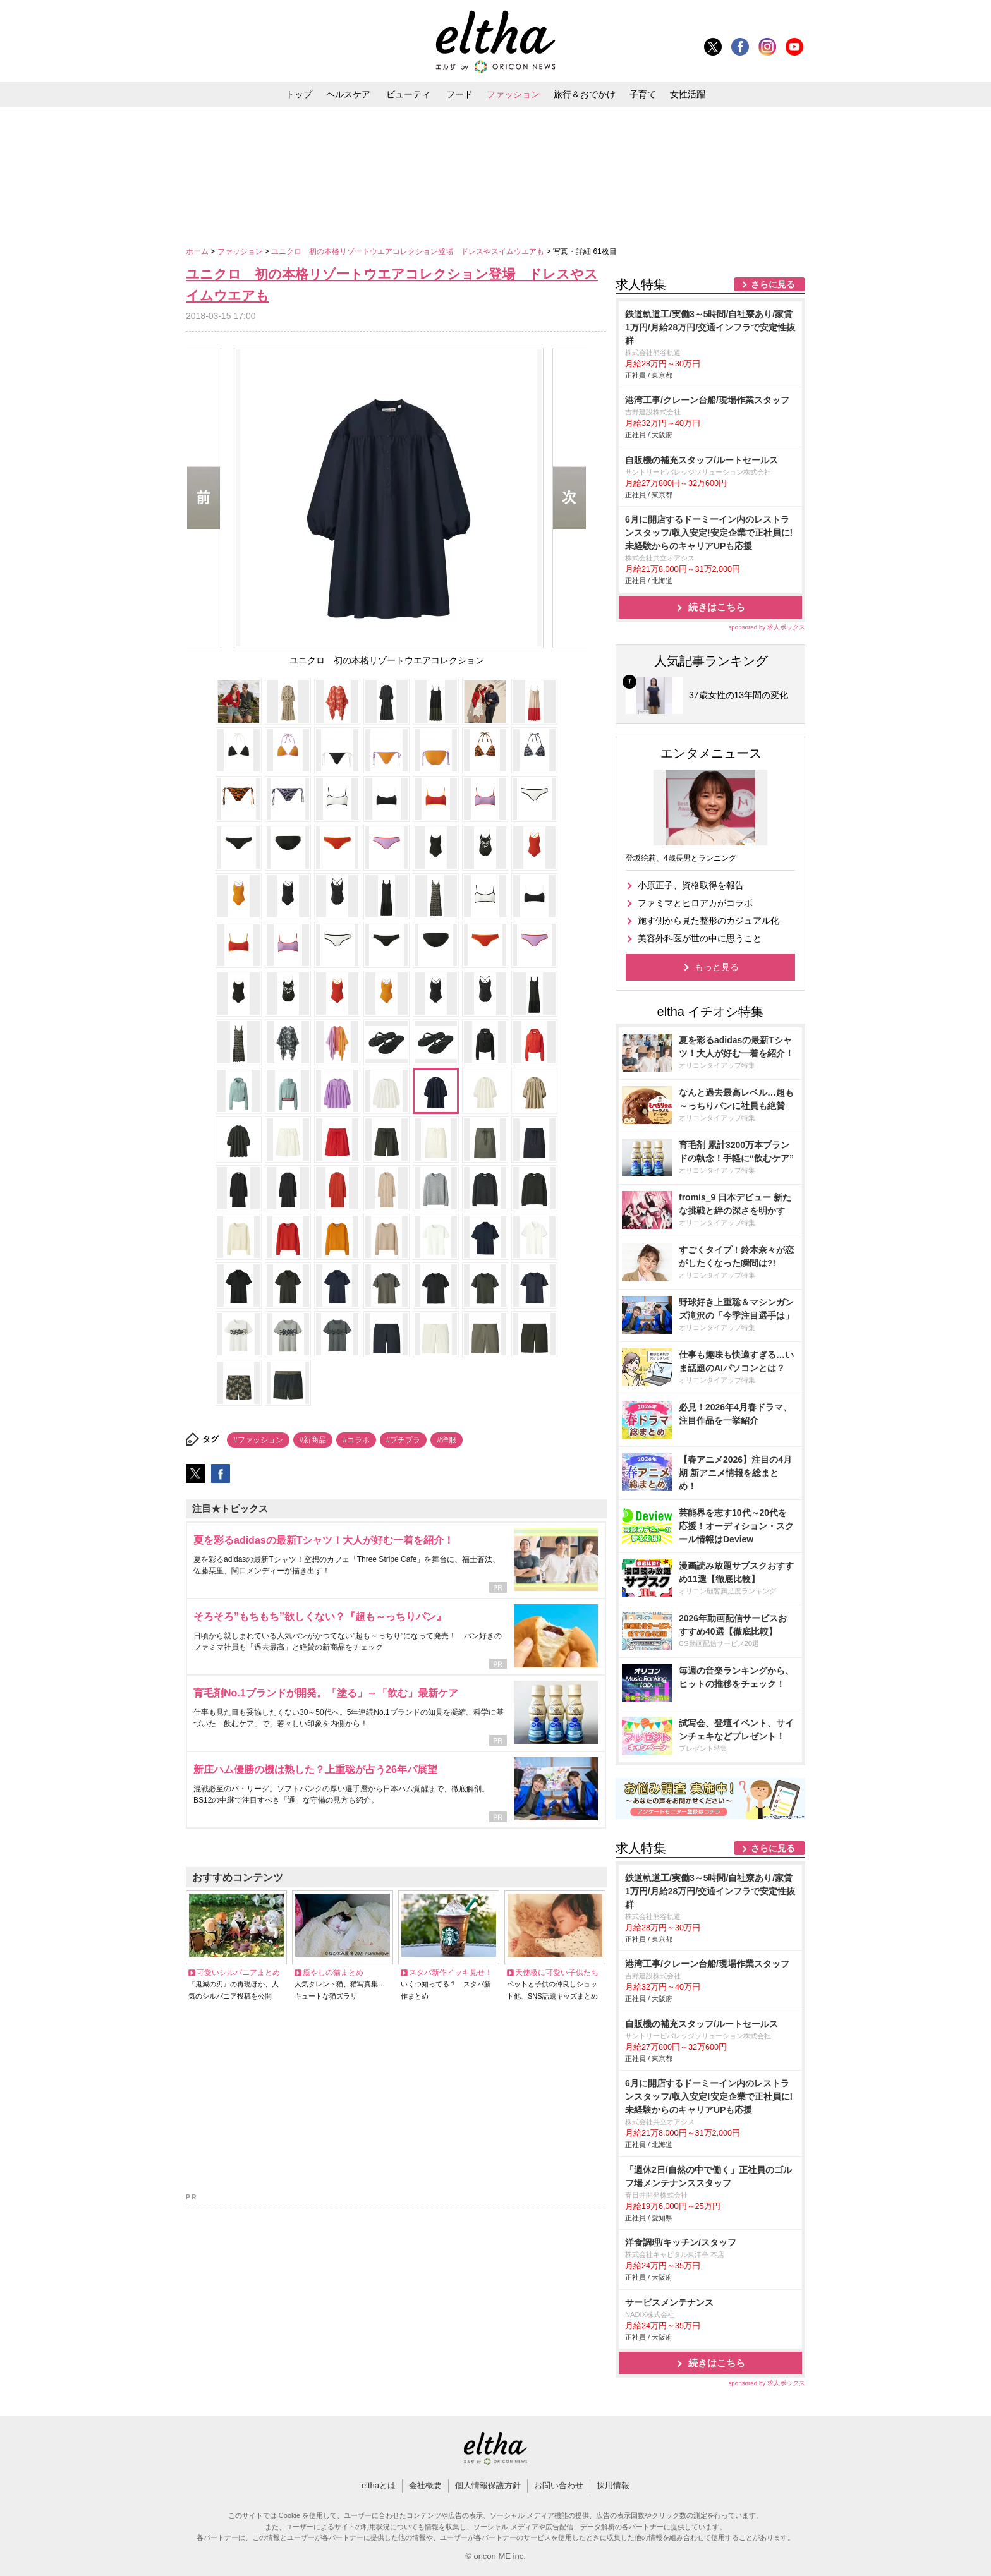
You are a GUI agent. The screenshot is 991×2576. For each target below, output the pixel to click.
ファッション (513, 94)
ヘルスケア (348, 94)
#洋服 (446, 1440)
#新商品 (313, 1440)
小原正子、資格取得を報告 (691, 885)
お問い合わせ (558, 2485)
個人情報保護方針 (488, 2485)
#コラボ (356, 1440)
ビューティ (408, 94)
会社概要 (425, 2485)
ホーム (198, 251)
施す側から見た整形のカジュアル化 (708, 921)
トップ (299, 94)
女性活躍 (687, 94)
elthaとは (379, 2485)
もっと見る (717, 967)
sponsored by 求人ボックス (766, 627)
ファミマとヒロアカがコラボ (695, 903)
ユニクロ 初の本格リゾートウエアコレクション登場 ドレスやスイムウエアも (408, 251)
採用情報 (613, 2485)
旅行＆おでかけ (585, 94)
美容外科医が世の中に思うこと (700, 938)
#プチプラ (403, 1440)
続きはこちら (716, 607)
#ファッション (258, 1440)
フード (459, 94)
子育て (642, 94)
